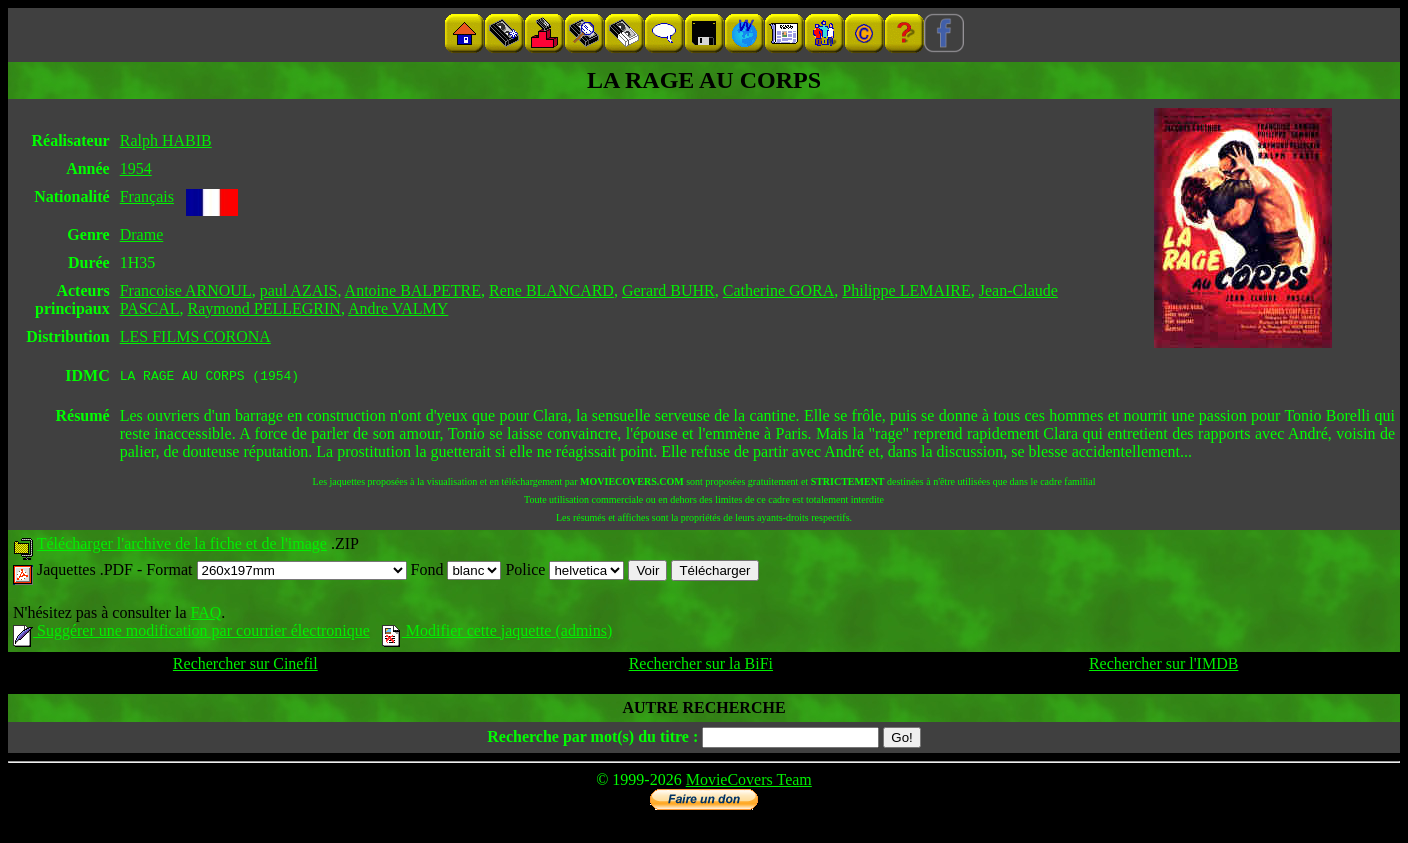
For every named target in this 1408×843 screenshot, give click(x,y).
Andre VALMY (398, 308)
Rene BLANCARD (551, 290)
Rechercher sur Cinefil (245, 666)
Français (147, 196)
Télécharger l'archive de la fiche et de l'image (182, 546)
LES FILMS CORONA (195, 336)
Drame (142, 234)
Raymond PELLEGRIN (264, 308)
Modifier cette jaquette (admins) (497, 633)
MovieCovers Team (749, 782)
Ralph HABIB (166, 140)
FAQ (205, 615)
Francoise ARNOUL (186, 290)
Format (276, 572)
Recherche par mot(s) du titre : (592, 739)
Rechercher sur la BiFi (701, 666)
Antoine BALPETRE (413, 290)
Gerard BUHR (668, 290)
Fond (456, 572)
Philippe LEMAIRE (906, 290)
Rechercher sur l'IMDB (1164, 666)
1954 (136, 168)
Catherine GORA (779, 290)
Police (564, 572)
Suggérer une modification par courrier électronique (191, 633)
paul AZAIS (299, 290)
